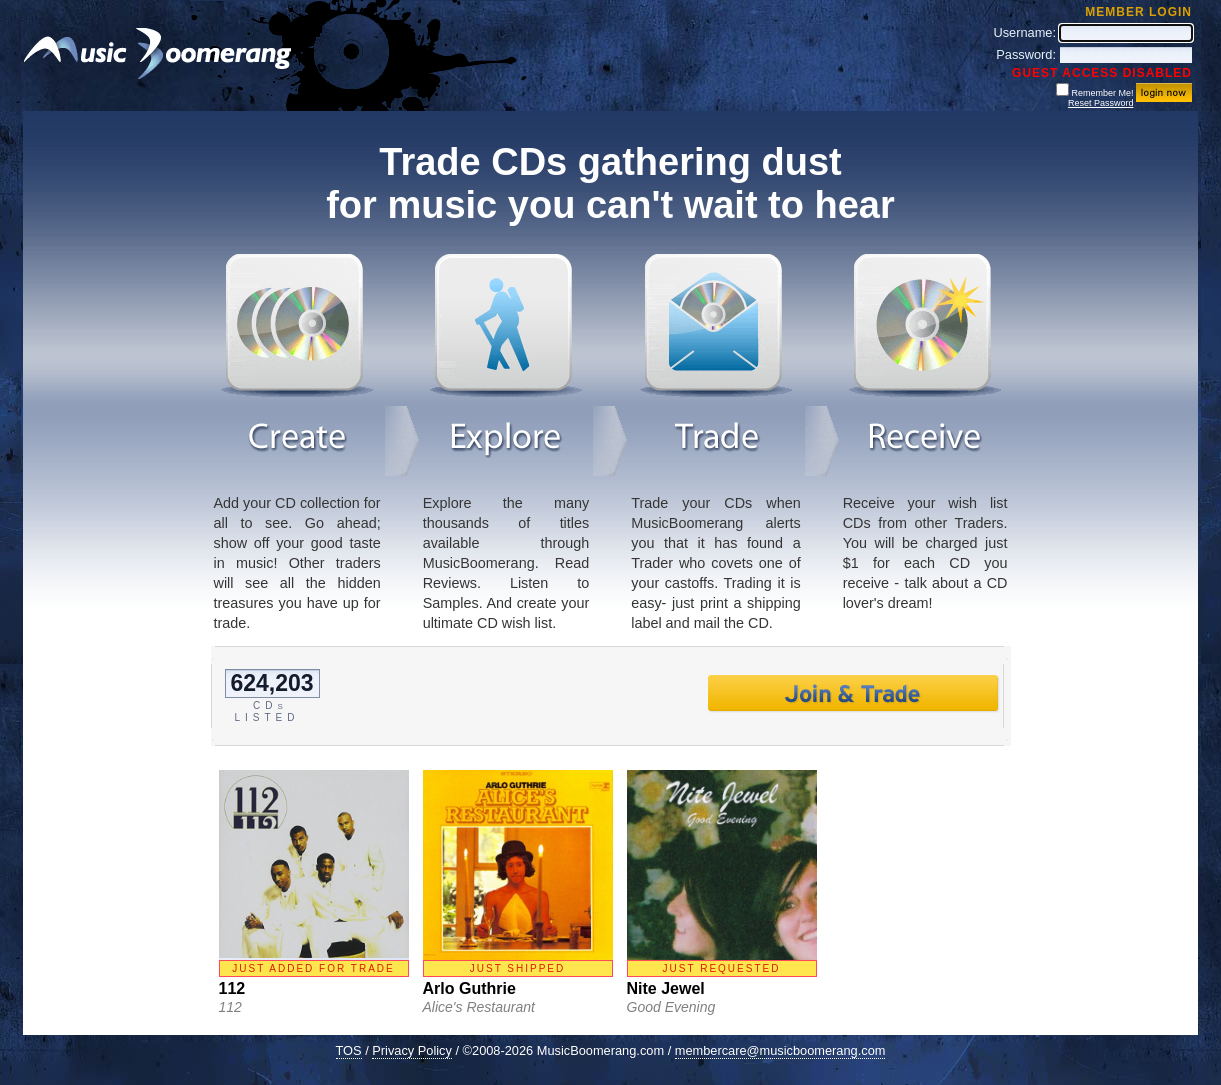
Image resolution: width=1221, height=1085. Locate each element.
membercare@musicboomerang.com (780, 1050)
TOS (349, 1050)
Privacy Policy (412, 1050)
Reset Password (1101, 103)
